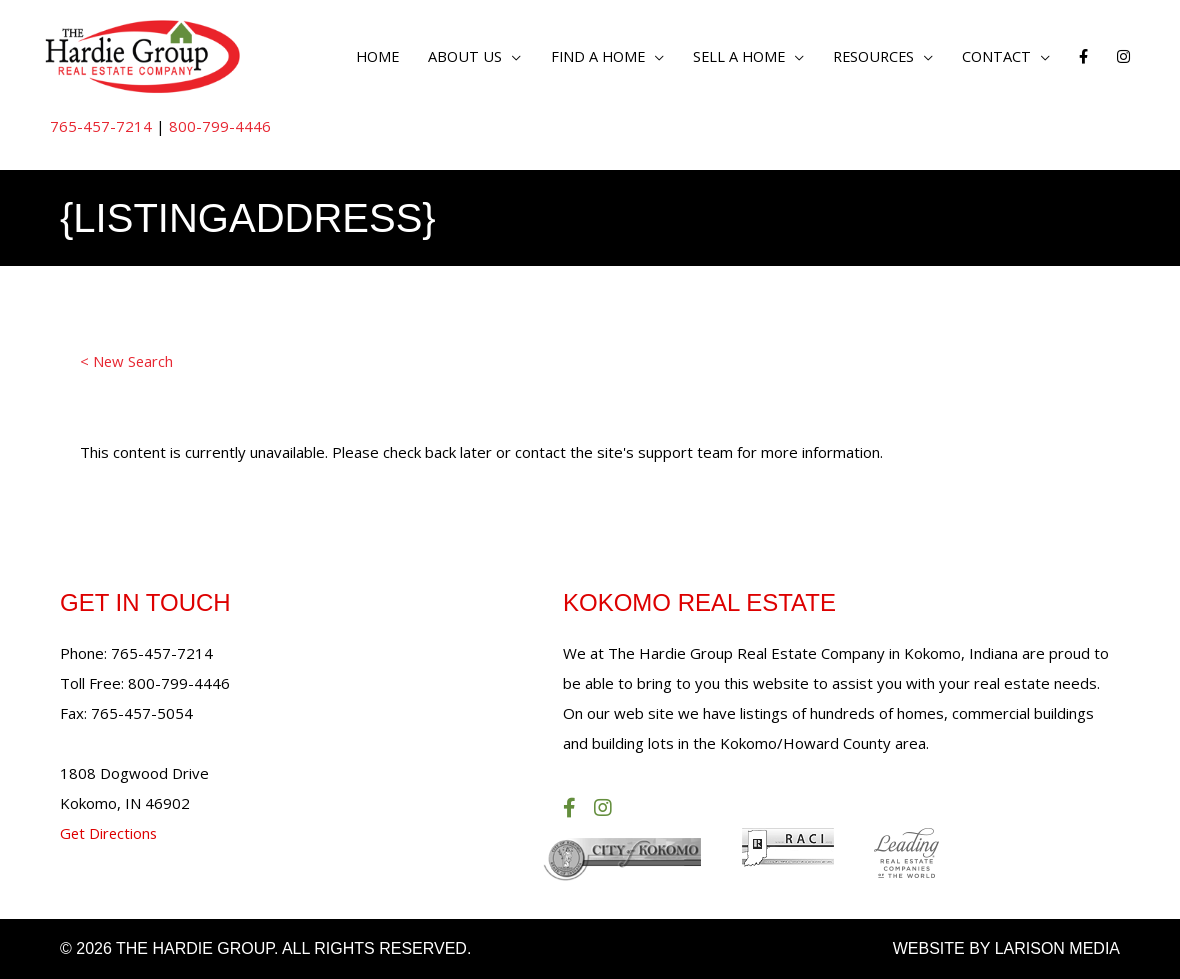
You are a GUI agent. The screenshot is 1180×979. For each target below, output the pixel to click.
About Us (445, 56)
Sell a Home (727, 56)
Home (355, 56)
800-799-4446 (220, 127)
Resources (867, 56)
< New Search (127, 363)
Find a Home (581, 56)
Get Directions (110, 834)
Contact (994, 56)
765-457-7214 (101, 127)
